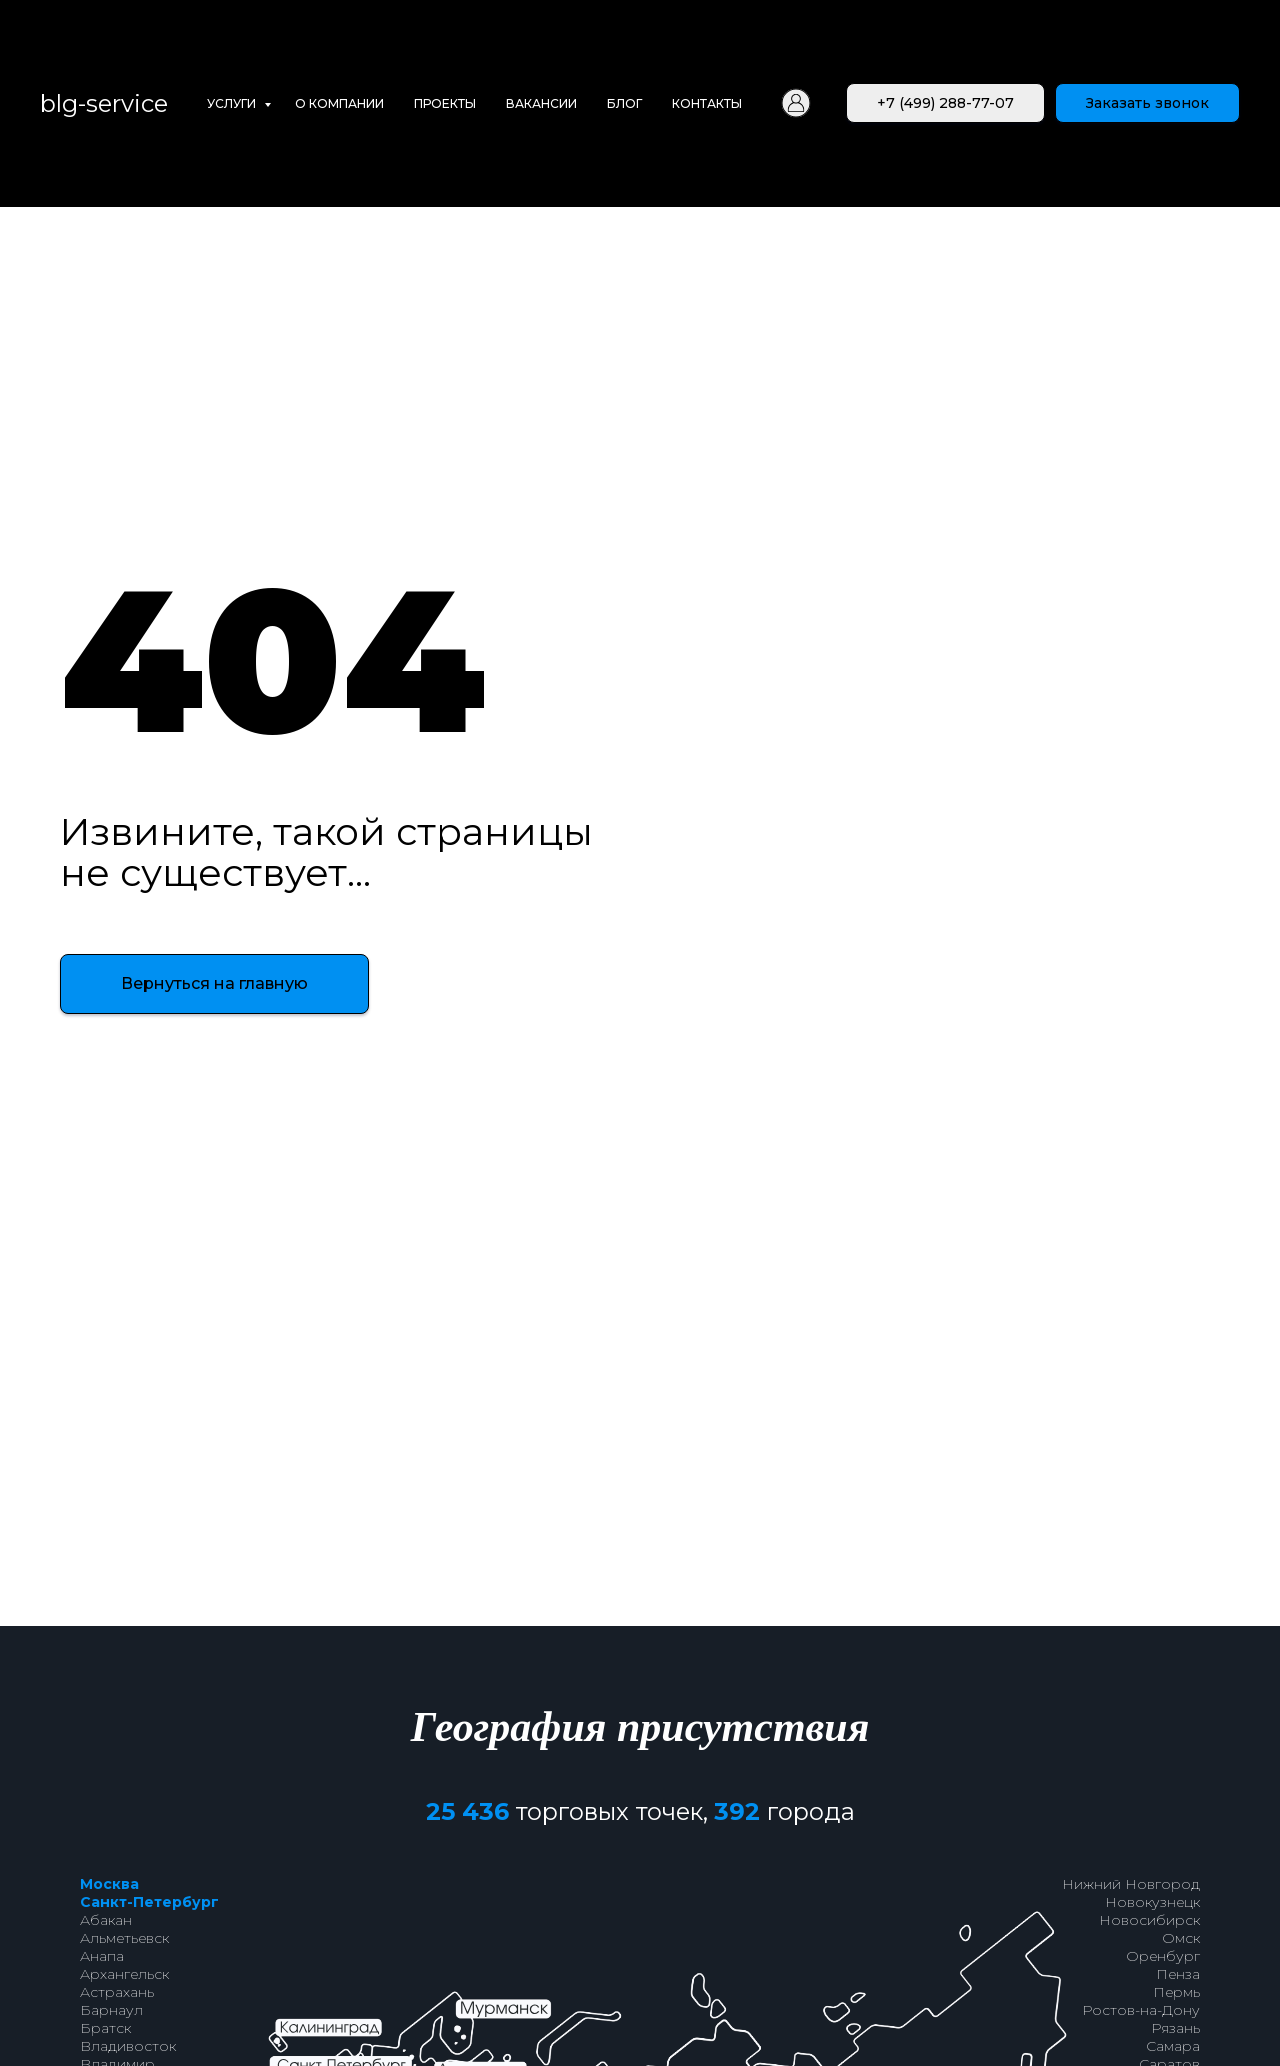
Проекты (445, 103)
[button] (1147, 103)
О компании (339, 103)
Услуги (233, 103)
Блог (624, 103)
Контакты (707, 103)
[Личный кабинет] (796, 103)
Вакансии (541, 103)
